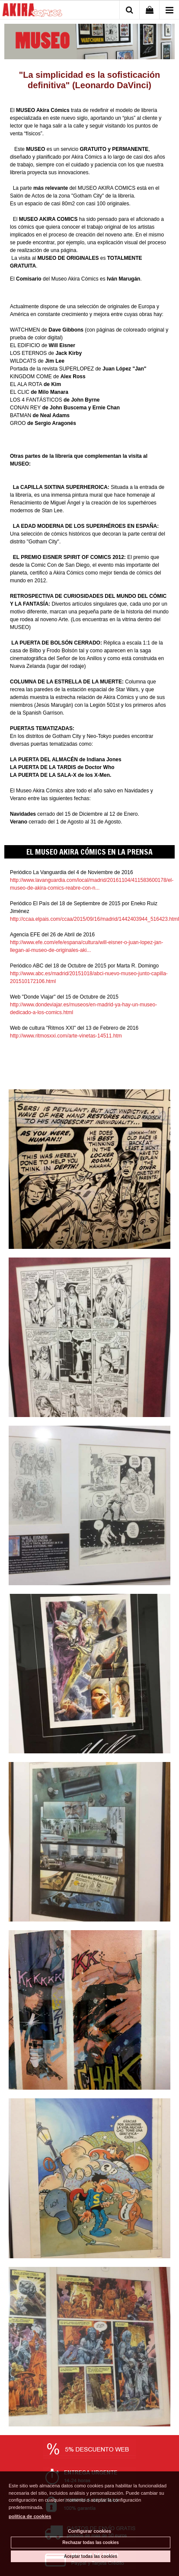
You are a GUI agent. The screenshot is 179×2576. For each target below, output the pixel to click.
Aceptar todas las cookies (90, 2556)
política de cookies (30, 2516)
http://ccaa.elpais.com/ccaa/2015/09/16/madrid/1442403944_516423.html (94, 919)
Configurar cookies (89, 2531)
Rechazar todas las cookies (90, 2542)
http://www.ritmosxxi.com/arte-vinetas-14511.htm (66, 1036)
